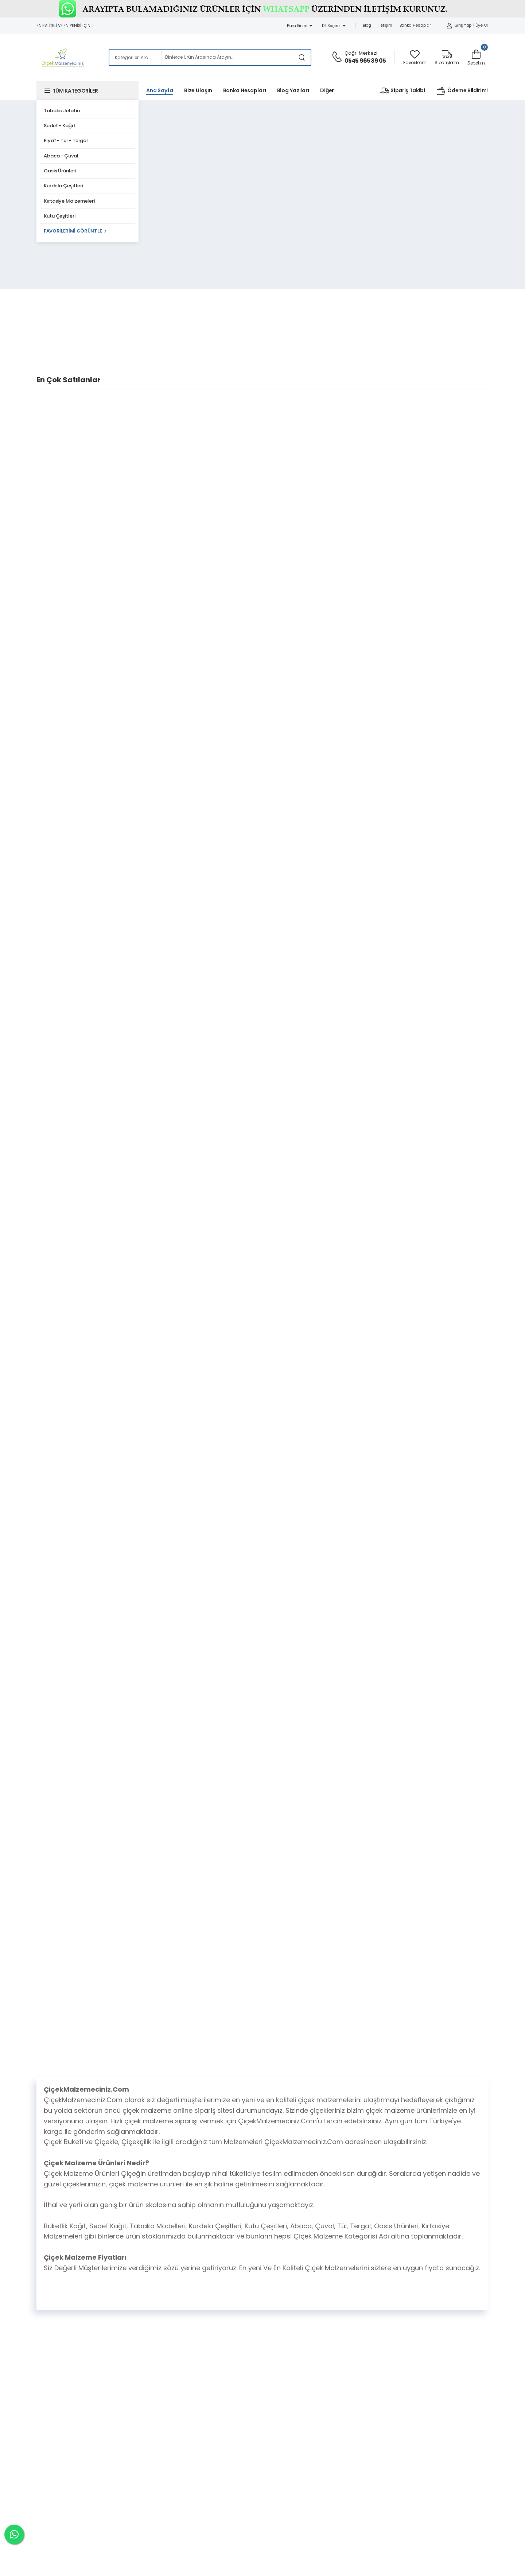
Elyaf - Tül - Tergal (66, 140)
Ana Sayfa (159, 90)
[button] (87, 90)
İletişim (385, 25)
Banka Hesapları (416, 25)
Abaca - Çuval (61, 155)
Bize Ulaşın (198, 90)
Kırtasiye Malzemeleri (69, 201)
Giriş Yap (459, 25)
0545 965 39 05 (365, 60)
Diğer (327, 90)
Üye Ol (481, 25)
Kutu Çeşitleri (59, 215)
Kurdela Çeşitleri (63, 185)
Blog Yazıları (293, 90)
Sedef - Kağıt (59, 125)
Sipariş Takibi (402, 90)
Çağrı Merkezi (361, 53)
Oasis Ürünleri (60, 170)
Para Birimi (299, 25)
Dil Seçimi (334, 25)
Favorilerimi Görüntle (73, 230)
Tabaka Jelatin (62, 110)
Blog (367, 25)
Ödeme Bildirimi (462, 91)
